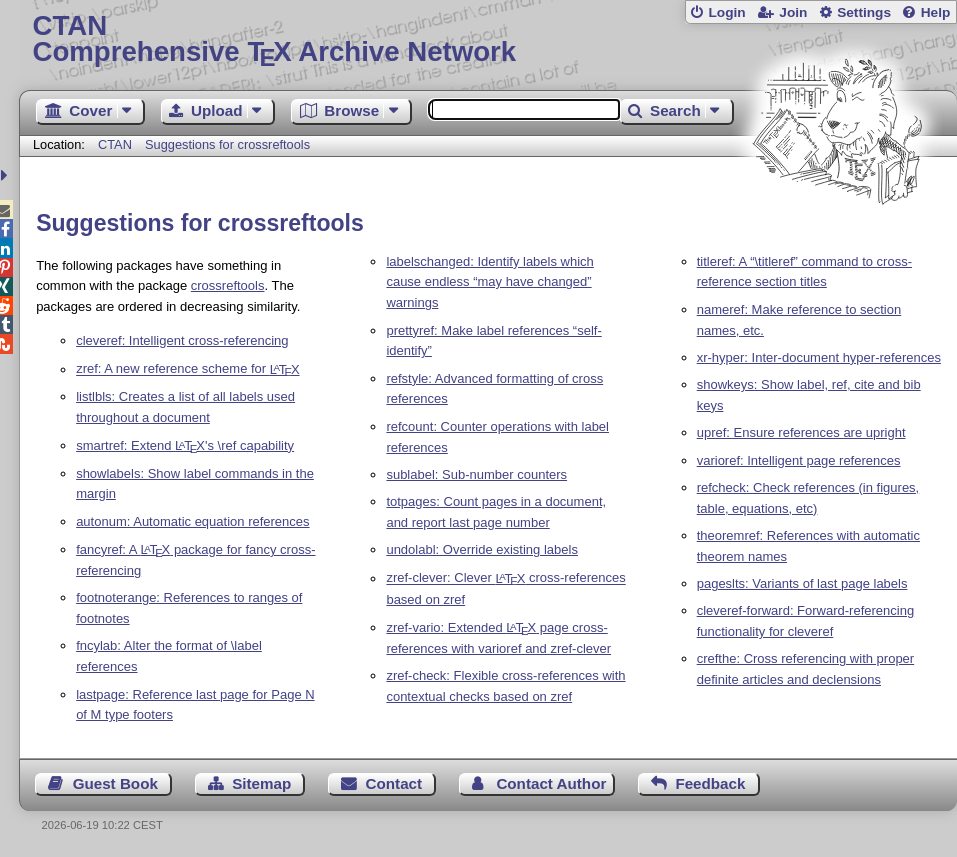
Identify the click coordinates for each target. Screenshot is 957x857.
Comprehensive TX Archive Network (487, 39)
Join (793, 12)
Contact (394, 783)
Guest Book (115, 783)
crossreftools (228, 285)
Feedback (710, 783)
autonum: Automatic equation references (192, 521)
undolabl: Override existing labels (482, 549)
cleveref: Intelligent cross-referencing (182, 340)
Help (936, 12)
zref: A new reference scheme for (187, 369)
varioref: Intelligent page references (799, 460)
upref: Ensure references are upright (801, 432)
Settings (864, 12)
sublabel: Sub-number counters (476, 474)
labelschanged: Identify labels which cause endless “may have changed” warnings (489, 282)
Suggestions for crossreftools (227, 144)
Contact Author (551, 783)
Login (726, 12)
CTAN (115, 144)
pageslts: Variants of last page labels (802, 583)
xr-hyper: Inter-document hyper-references (819, 357)
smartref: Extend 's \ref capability (185, 445)
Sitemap (261, 783)
